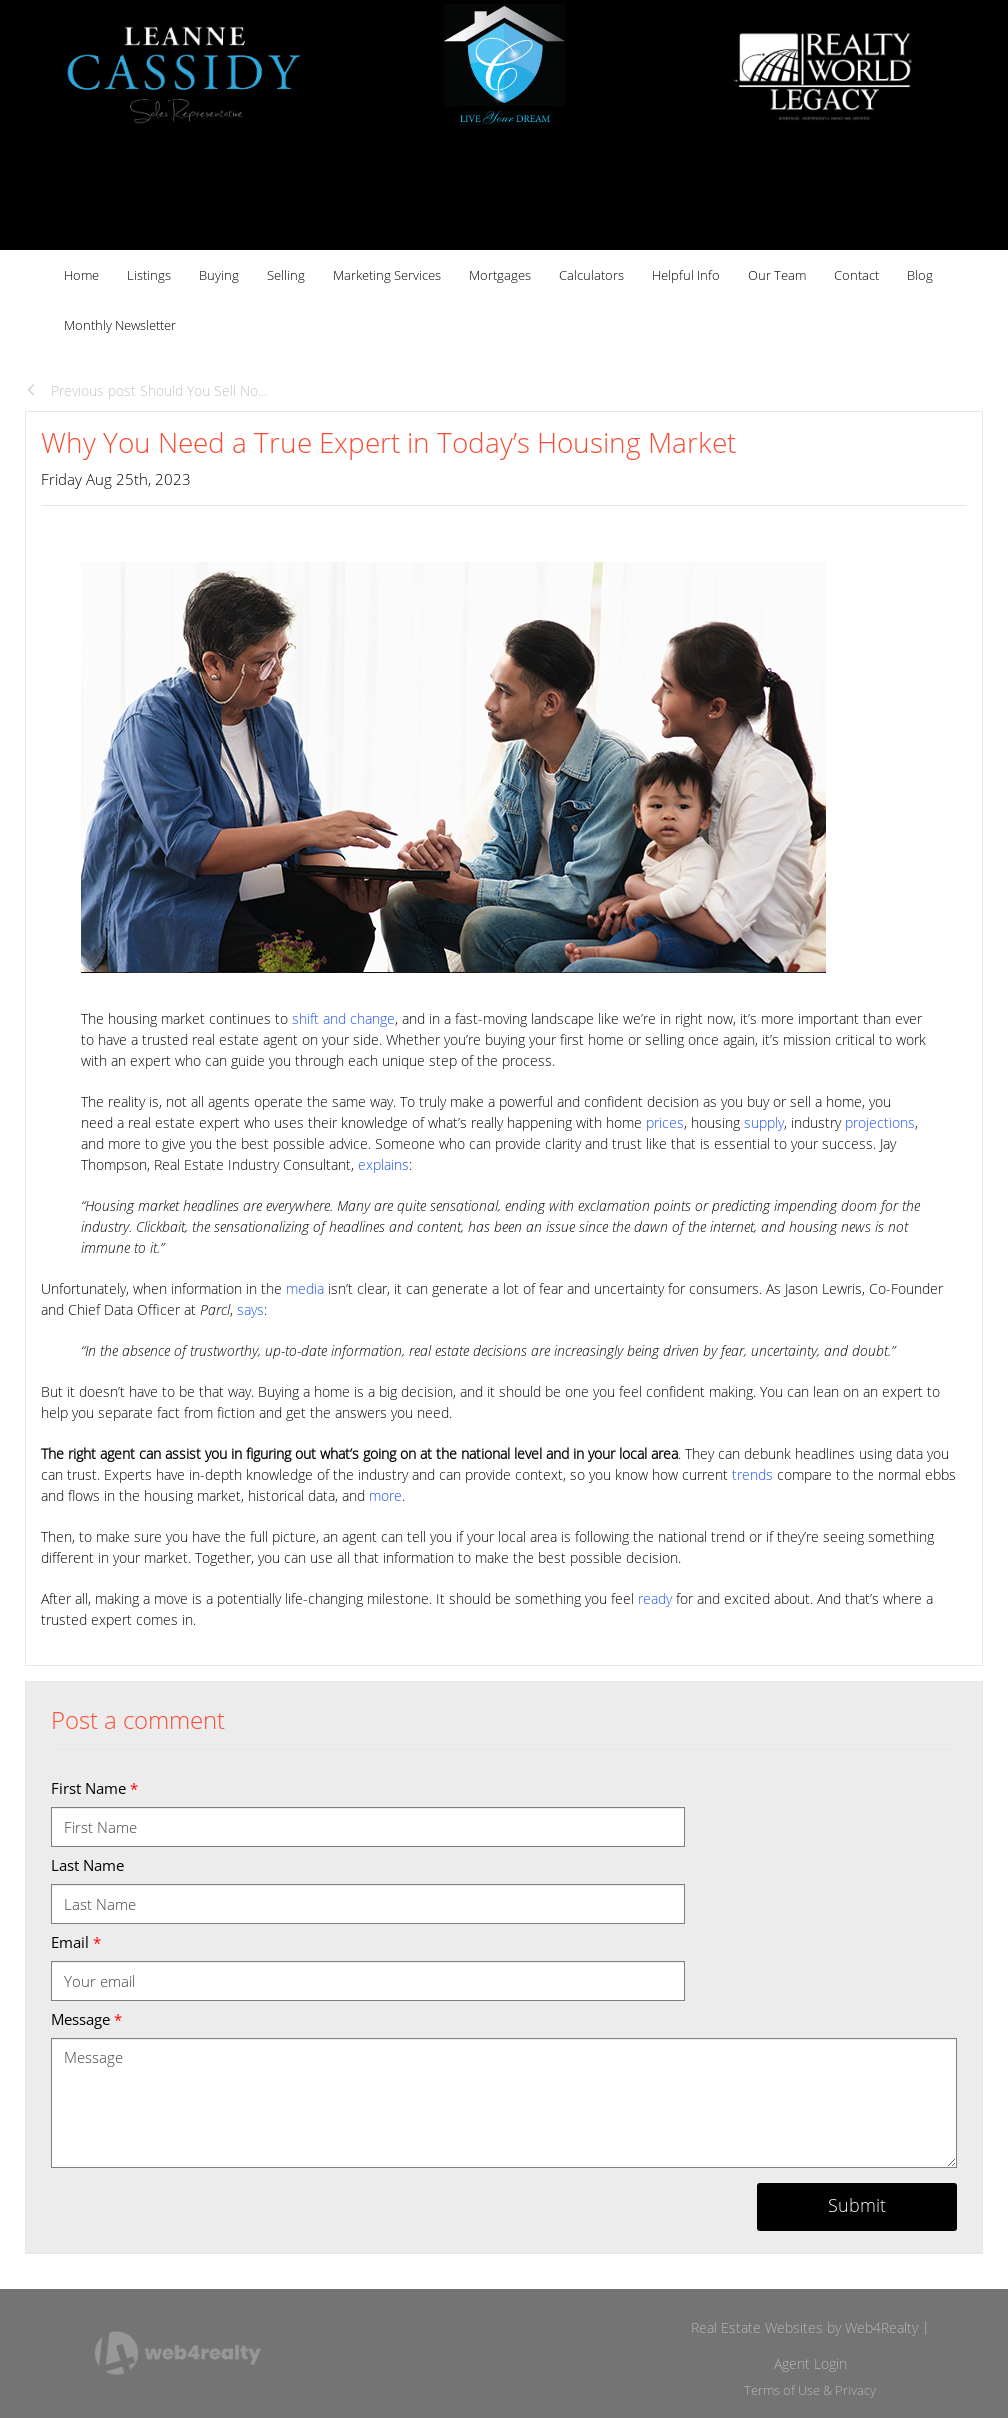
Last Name (87, 1865)
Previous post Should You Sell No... (146, 390)
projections (880, 1122)
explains (383, 1164)
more (385, 1495)
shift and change (343, 1018)
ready (655, 1598)
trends (752, 1474)
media (305, 1288)
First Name (94, 1788)
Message (86, 2019)
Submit (857, 2205)
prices (665, 1122)
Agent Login (810, 2363)
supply (764, 1122)
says (250, 1309)
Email (76, 1942)
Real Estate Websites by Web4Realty (804, 2327)
